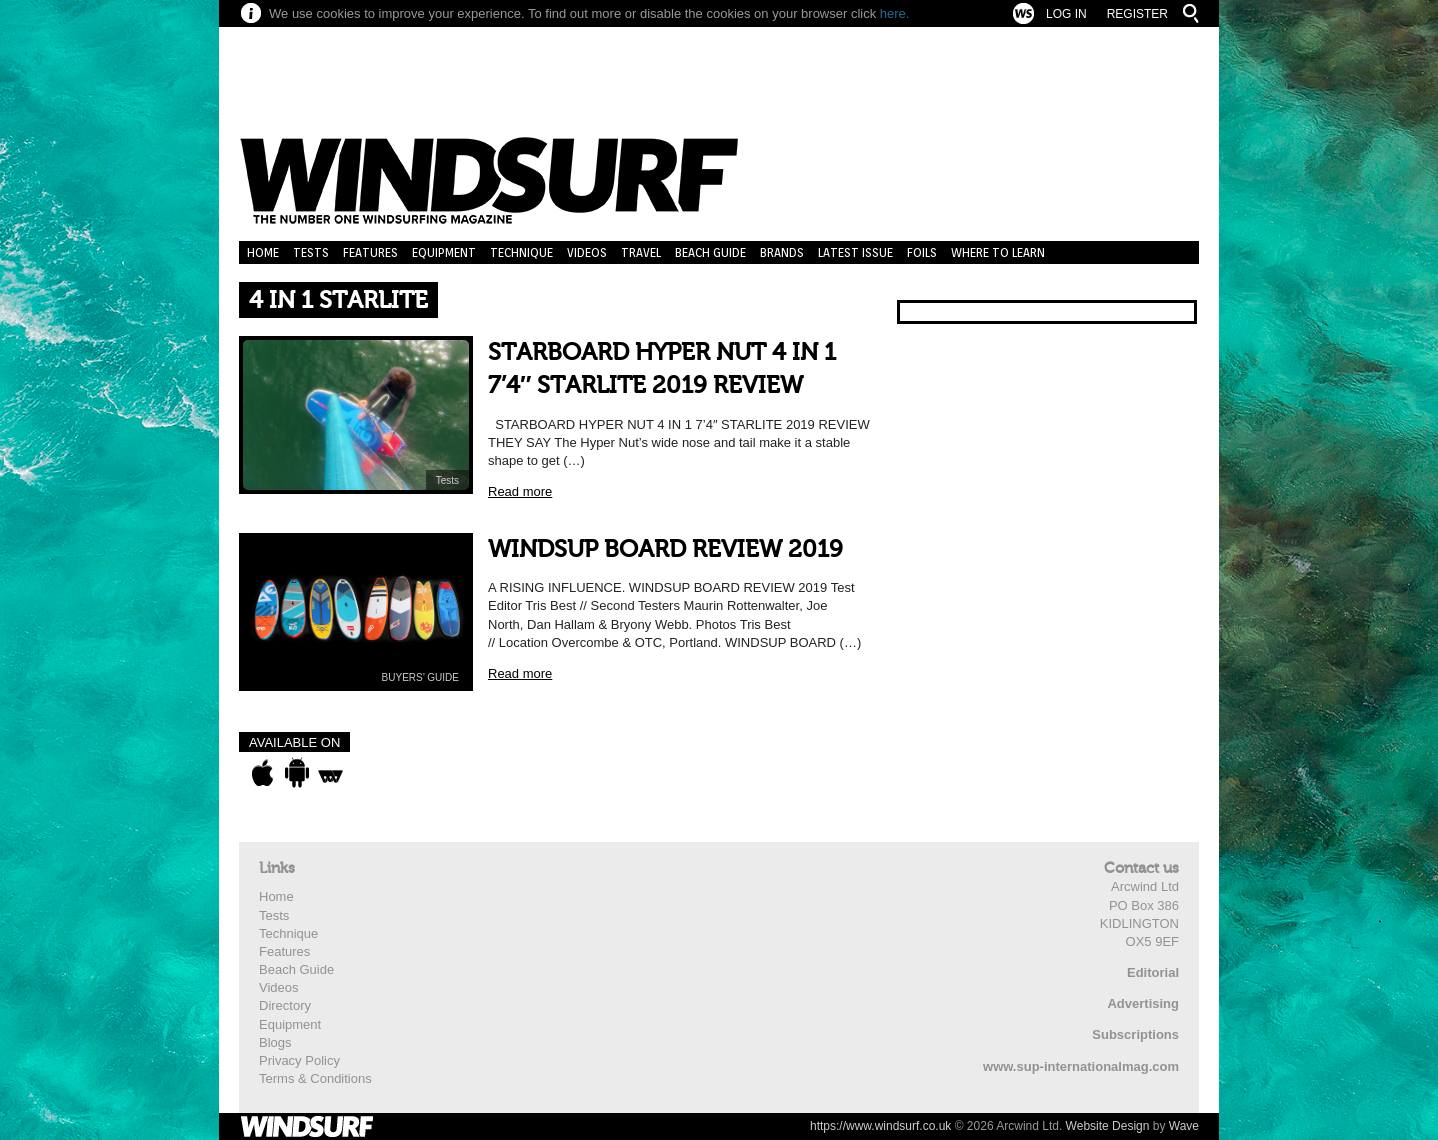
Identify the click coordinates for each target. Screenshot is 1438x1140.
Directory (285, 1005)
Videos (587, 252)
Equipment (444, 252)
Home (263, 252)
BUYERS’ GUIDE (420, 677)
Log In (1066, 14)
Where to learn (998, 252)
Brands (782, 252)
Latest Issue (855, 252)
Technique (521, 252)
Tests (311, 252)
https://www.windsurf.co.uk (880, 1126)
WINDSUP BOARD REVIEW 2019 (665, 549)
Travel (641, 252)
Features (370, 252)
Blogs (275, 1042)
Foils (922, 252)
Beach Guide (710, 252)
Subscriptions (1135, 1034)
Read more (520, 491)
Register (1137, 14)
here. (895, 13)
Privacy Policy (299, 1060)
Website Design (1108, 1126)
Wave (1184, 1126)
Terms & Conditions (315, 1078)
